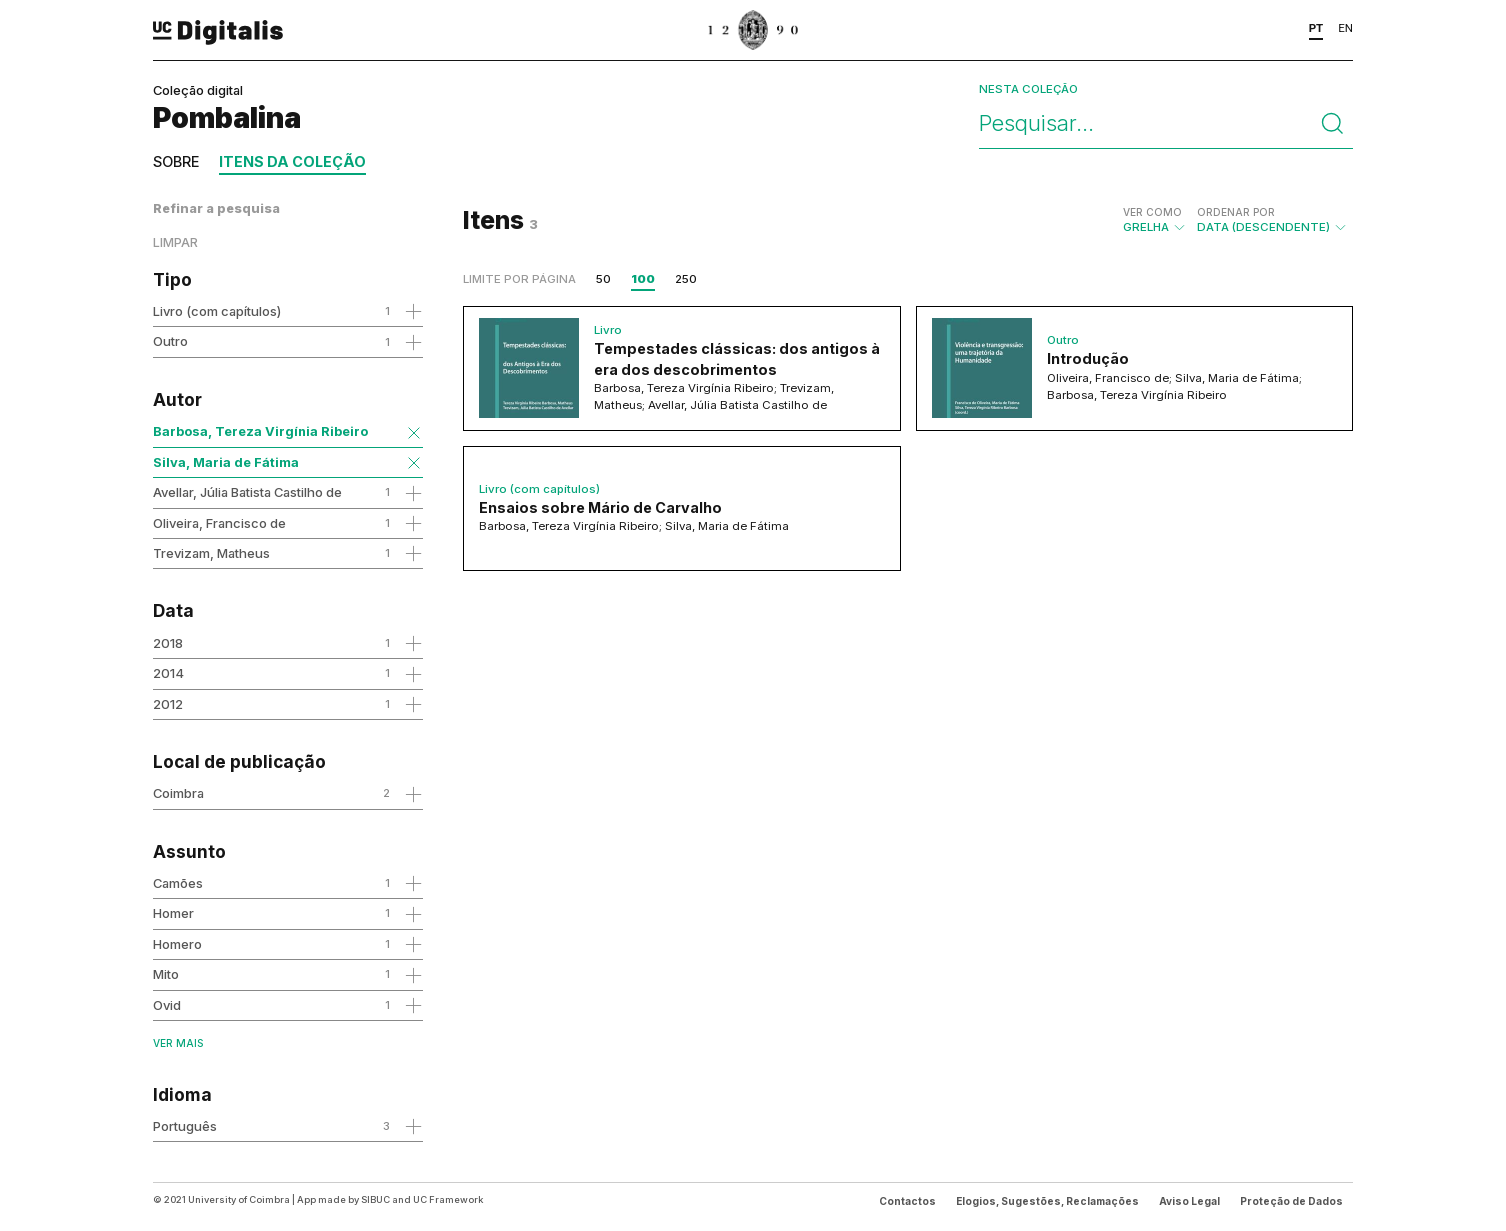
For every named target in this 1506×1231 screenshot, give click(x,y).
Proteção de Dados (1291, 1201)
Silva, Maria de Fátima (226, 462)
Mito (166, 974)
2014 (168, 673)
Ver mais (178, 1043)
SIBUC (375, 1199)
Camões (178, 883)
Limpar (175, 242)
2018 (168, 643)
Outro (170, 341)
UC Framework (448, 1199)
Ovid (167, 1005)
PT (1316, 28)
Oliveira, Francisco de (219, 523)
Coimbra (178, 793)
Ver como (1152, 212)
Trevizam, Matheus (211, 553)
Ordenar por (1236, 212)
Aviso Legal (1189, 1201)
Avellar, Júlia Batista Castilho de (247, 492)
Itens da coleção (292, 161)
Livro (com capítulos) (217, 311)
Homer (173, 913)
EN (1345, 28)
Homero (177, 944)
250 (686, 279)
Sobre (176, 161)
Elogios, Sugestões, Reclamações (1047, 1201)
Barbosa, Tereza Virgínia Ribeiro (260, 431)
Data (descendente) (1272, 220)
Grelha (1155, 220)
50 (603, 279)
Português (185, 1126)
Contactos (907, 1201)
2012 (168, 704)
